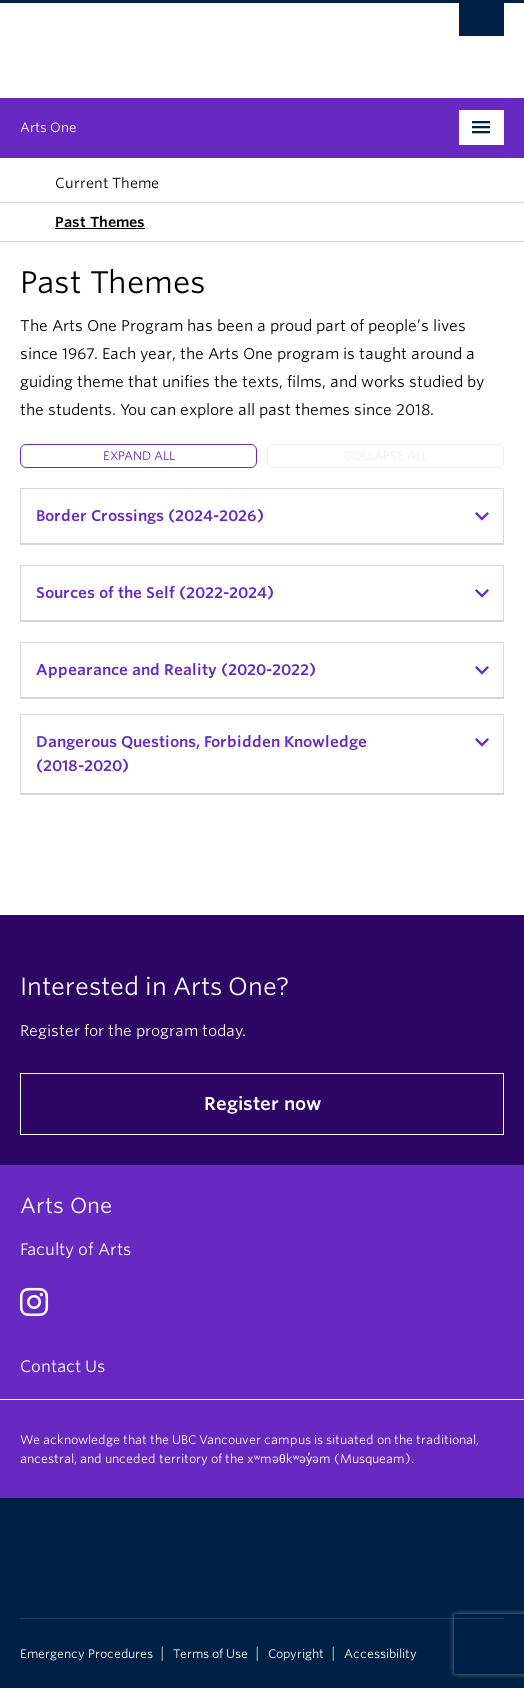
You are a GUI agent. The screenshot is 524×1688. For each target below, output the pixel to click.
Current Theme (107, 183)
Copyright (296, 1654)
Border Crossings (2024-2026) (150, 516)
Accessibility (380, 1654)
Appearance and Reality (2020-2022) (176, 670)
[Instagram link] (41, 1308)
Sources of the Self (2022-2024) (155, 593)
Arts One (48, 127)
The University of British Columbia (189, 41)
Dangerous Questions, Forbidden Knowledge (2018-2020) (201, 754)
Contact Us (62, 1366)
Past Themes (100, 222)
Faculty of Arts (75, 1249)
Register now (262, 1103)
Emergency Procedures (86, 1654)
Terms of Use (210, 1654)
